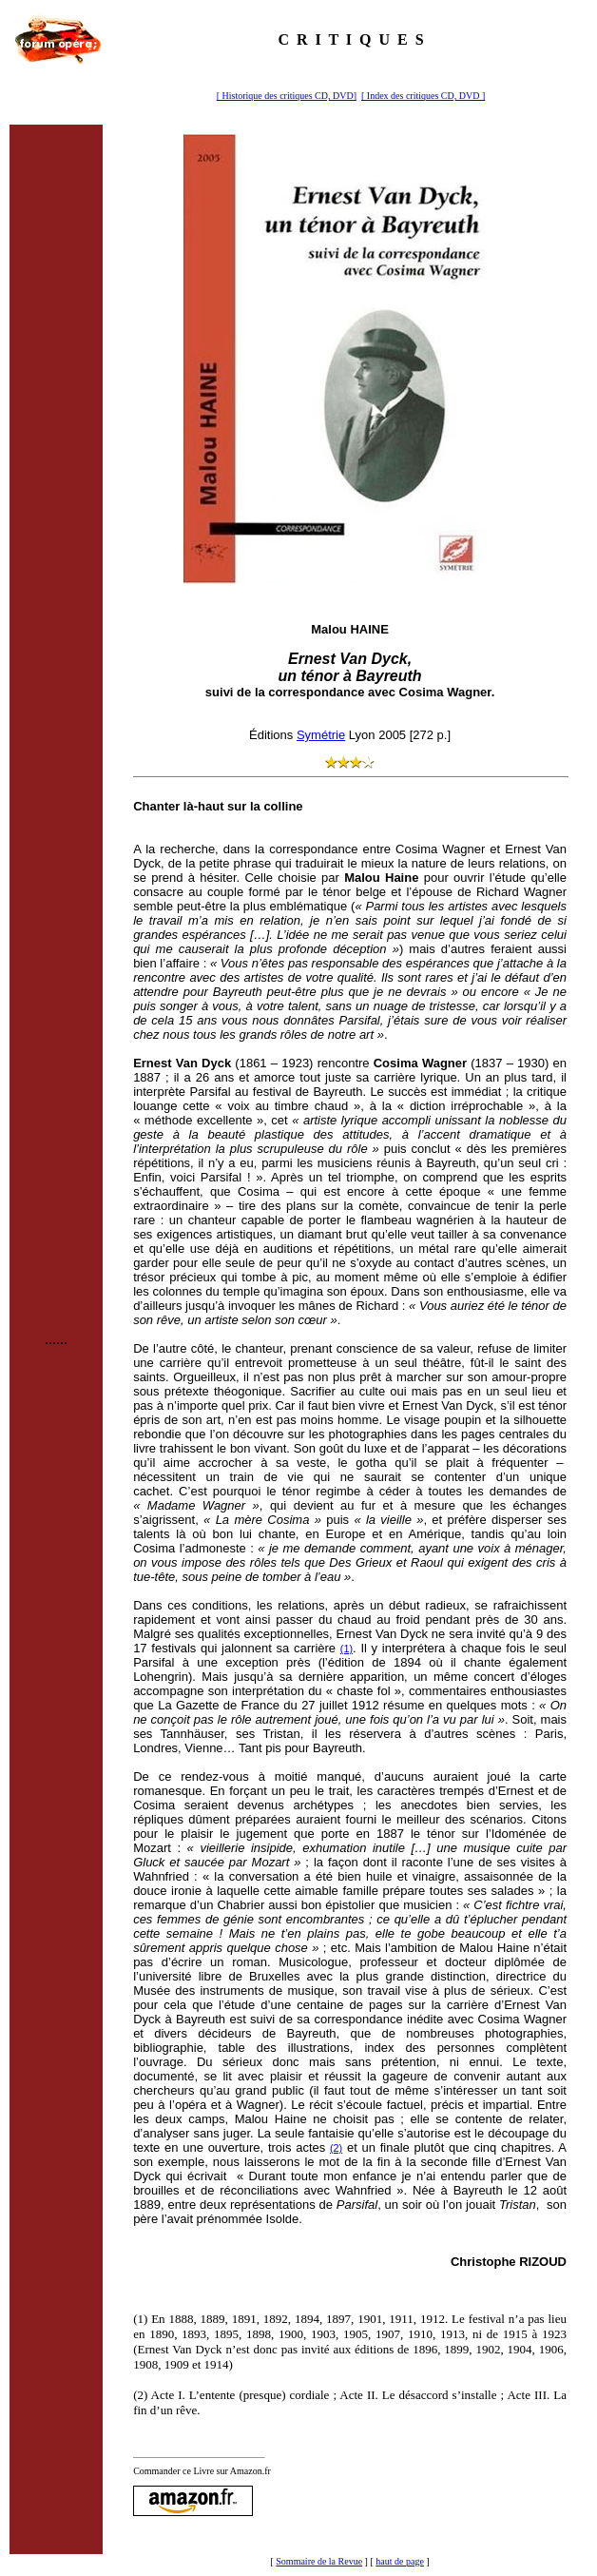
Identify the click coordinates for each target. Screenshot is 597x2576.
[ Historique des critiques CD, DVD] (286, 95)
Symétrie (321, 735)
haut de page (400, 2561)
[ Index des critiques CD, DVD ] (423, 95)
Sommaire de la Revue (319, 2561)
